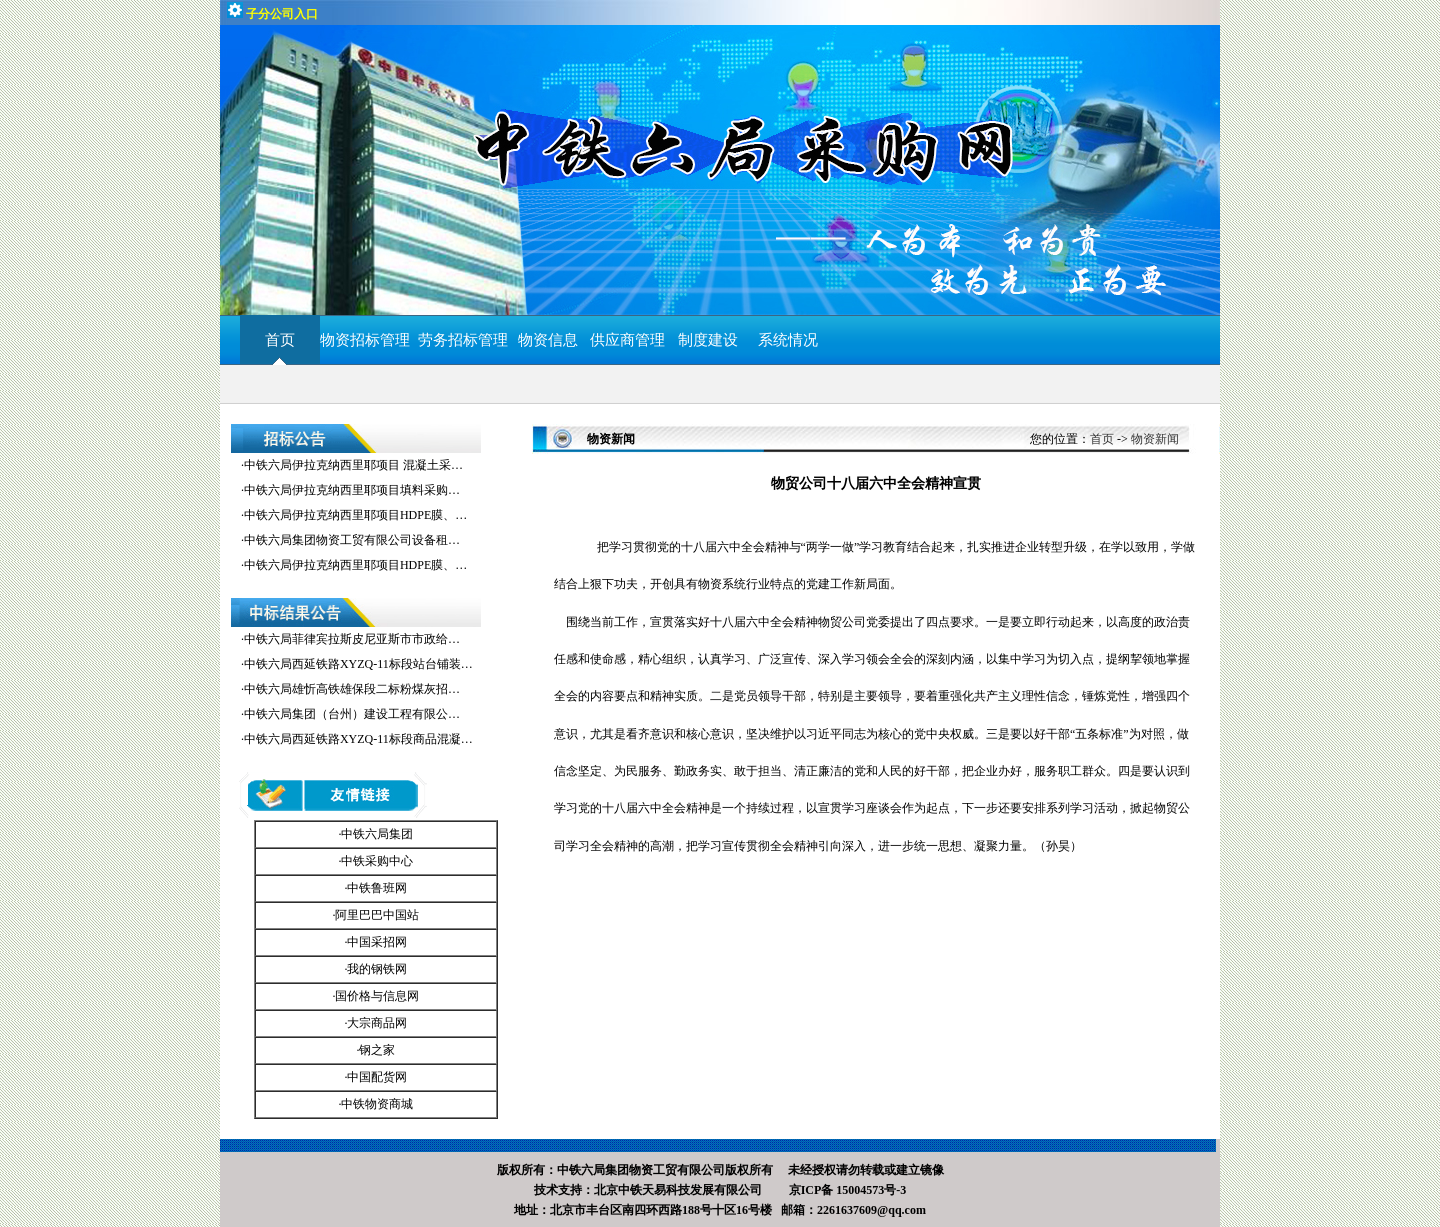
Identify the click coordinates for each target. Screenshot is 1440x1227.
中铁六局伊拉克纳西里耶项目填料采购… (352, 490)
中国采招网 (377, 942)
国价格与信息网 (377, 996)
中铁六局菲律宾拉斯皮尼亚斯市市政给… (352, 639)
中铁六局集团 (377, 834)
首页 (280, 340)
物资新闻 (1155, 439)
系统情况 (788, 340)
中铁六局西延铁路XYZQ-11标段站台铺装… (358, 664)
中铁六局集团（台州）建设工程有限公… (352, 714)
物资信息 (548, 340)
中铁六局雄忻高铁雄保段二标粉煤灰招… (352, 689)
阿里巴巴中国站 (377, 915)
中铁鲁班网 (377, 888)
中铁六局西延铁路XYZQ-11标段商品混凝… (358, 739)
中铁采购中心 (377, 861)
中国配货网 (377, 1077)
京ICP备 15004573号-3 (848, 1190)
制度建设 (708, 340)
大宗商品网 (377, 1023)
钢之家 (377, 1050)
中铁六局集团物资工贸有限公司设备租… (352, 540)
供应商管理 (627, 340)
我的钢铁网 (377, 969)
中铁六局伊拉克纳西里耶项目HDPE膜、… (355, 515)
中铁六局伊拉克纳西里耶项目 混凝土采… (353, 465)
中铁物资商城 (377, 1104)
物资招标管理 (369, 340)
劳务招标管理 (463, 340)
